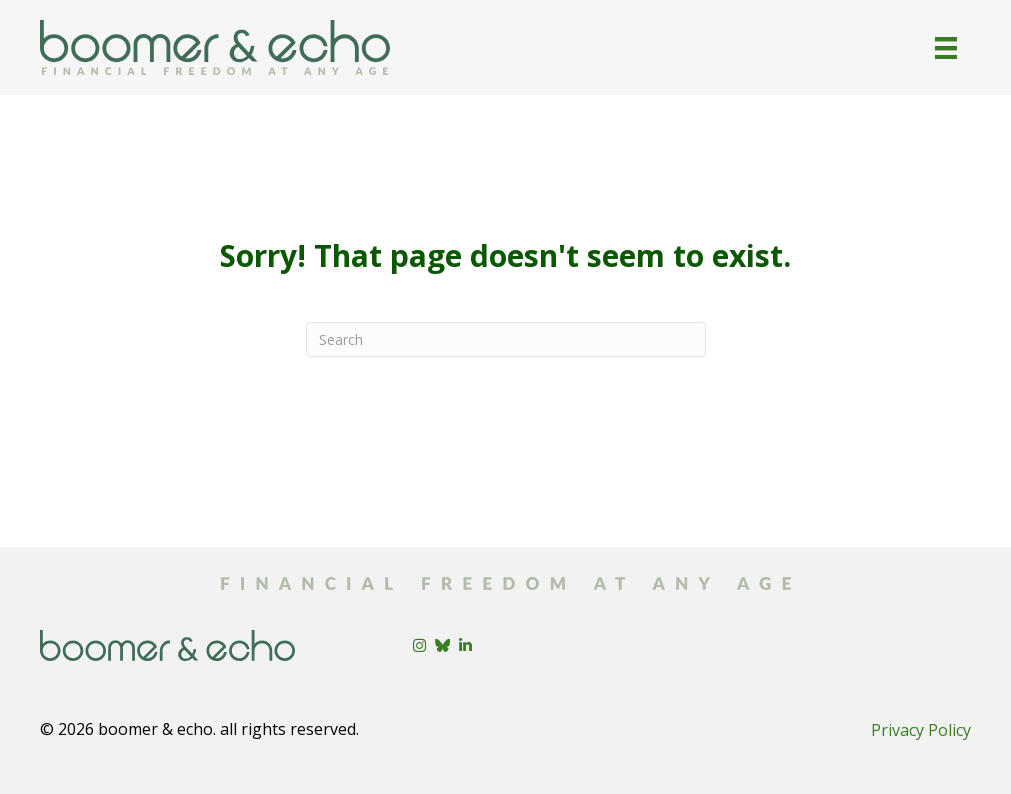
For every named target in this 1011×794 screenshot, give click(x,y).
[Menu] (946, 48)
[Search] (506, 339)
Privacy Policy (921, 730)
